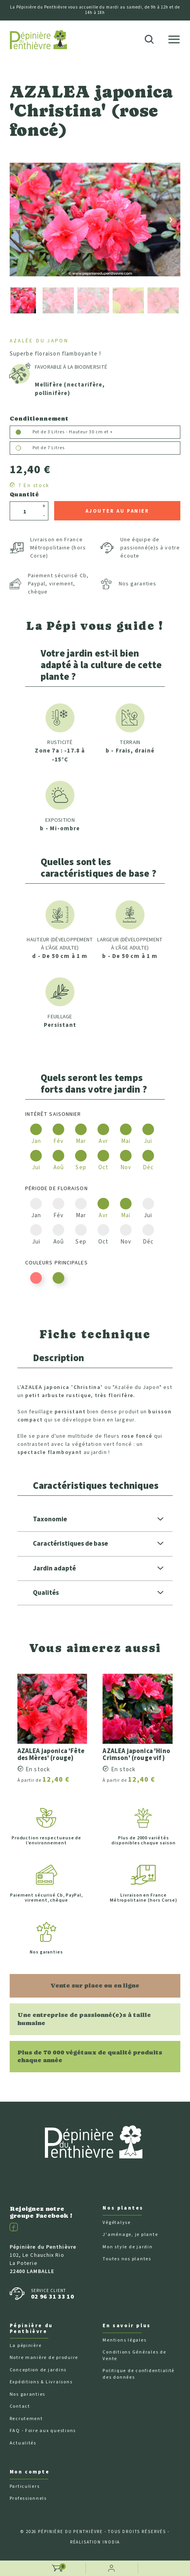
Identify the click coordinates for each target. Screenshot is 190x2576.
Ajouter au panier (117, 511)
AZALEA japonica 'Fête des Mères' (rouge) (50, 1754)
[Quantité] (25, 512)
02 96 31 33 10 (52, 2296)
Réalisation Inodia (95, 2542)
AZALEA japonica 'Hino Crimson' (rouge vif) (136, 1754)
